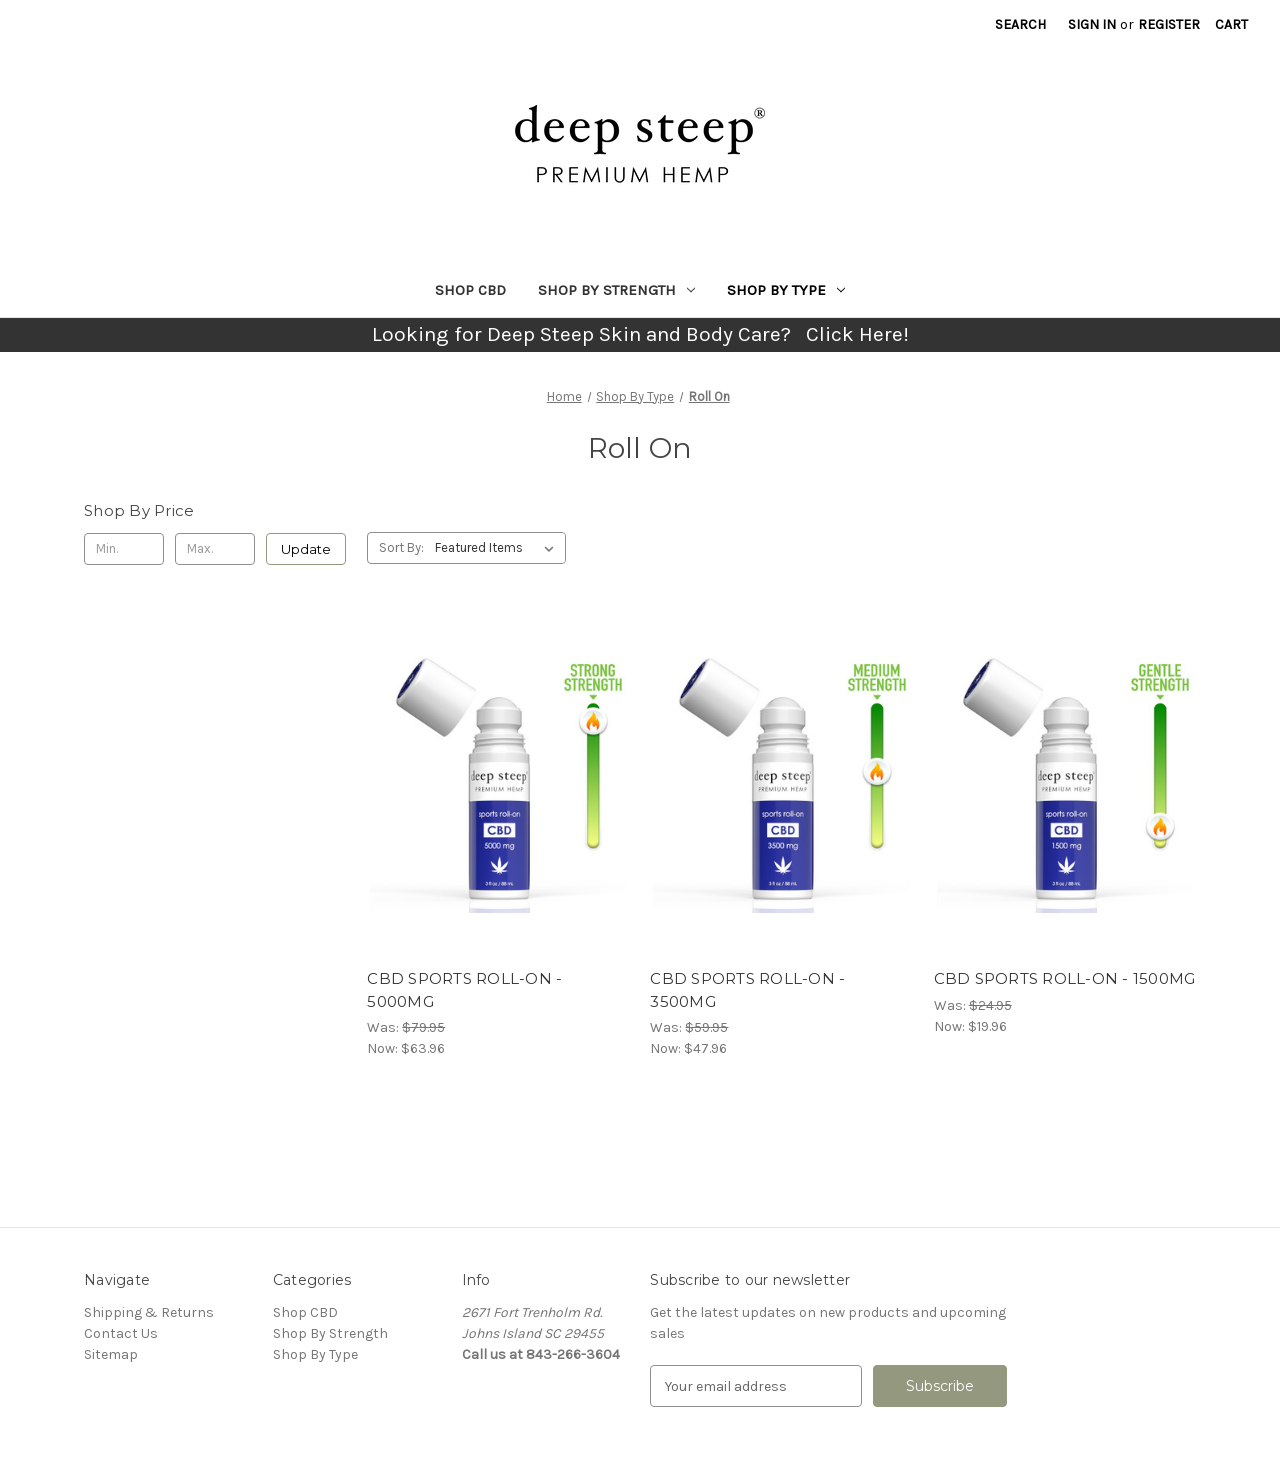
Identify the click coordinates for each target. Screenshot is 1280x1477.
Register (1169, 24)
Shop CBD (470, 290)
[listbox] (498, 548)
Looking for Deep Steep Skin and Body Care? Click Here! (640, 334)
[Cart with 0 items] (1231, 24)
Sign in (1092, 24)
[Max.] (215, 549)
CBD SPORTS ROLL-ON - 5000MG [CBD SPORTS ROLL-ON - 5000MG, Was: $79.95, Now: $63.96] (464, 990)
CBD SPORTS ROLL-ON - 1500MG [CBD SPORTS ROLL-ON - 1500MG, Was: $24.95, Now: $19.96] (1065, 978)
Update (306, 549)
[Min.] (124, 549)
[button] (640, 335)
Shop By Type (786, 290)
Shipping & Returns (149, 1312)
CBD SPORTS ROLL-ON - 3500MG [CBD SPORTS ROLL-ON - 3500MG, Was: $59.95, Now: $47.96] (747, 990)
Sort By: (401, 547)
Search (1020, 24)
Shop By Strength (616, 290)
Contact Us (121, 1333)
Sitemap (111, 1354)
